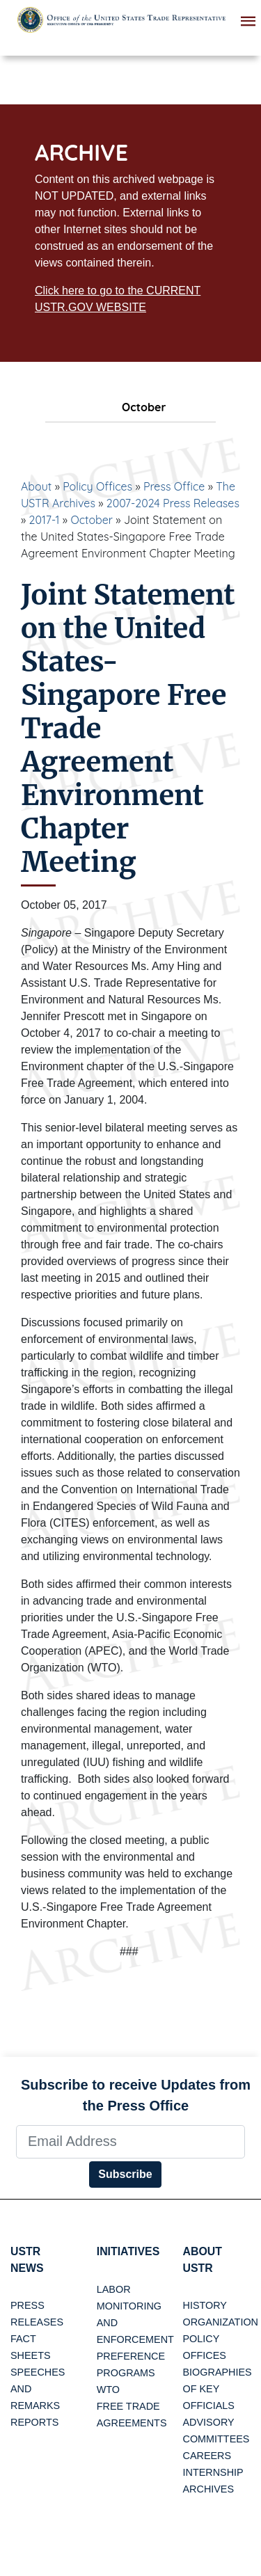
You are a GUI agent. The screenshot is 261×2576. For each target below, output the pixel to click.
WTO (108, 2389)
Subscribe (125, 2174)
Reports (34, 2422)
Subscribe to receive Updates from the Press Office (136, 2095)
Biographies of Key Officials (217, 2389)
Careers (207, 2456)
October (91, 520)
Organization (220, 2322)
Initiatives (128, 2251)
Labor (114, 2289)
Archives (209, 2489)
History (205, 2306)
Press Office (174, 486)
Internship (213, 2473)
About (36, 486)
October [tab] (130, 407)
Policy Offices (97, 486)
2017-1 (44, 520)
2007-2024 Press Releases (172, 503)
